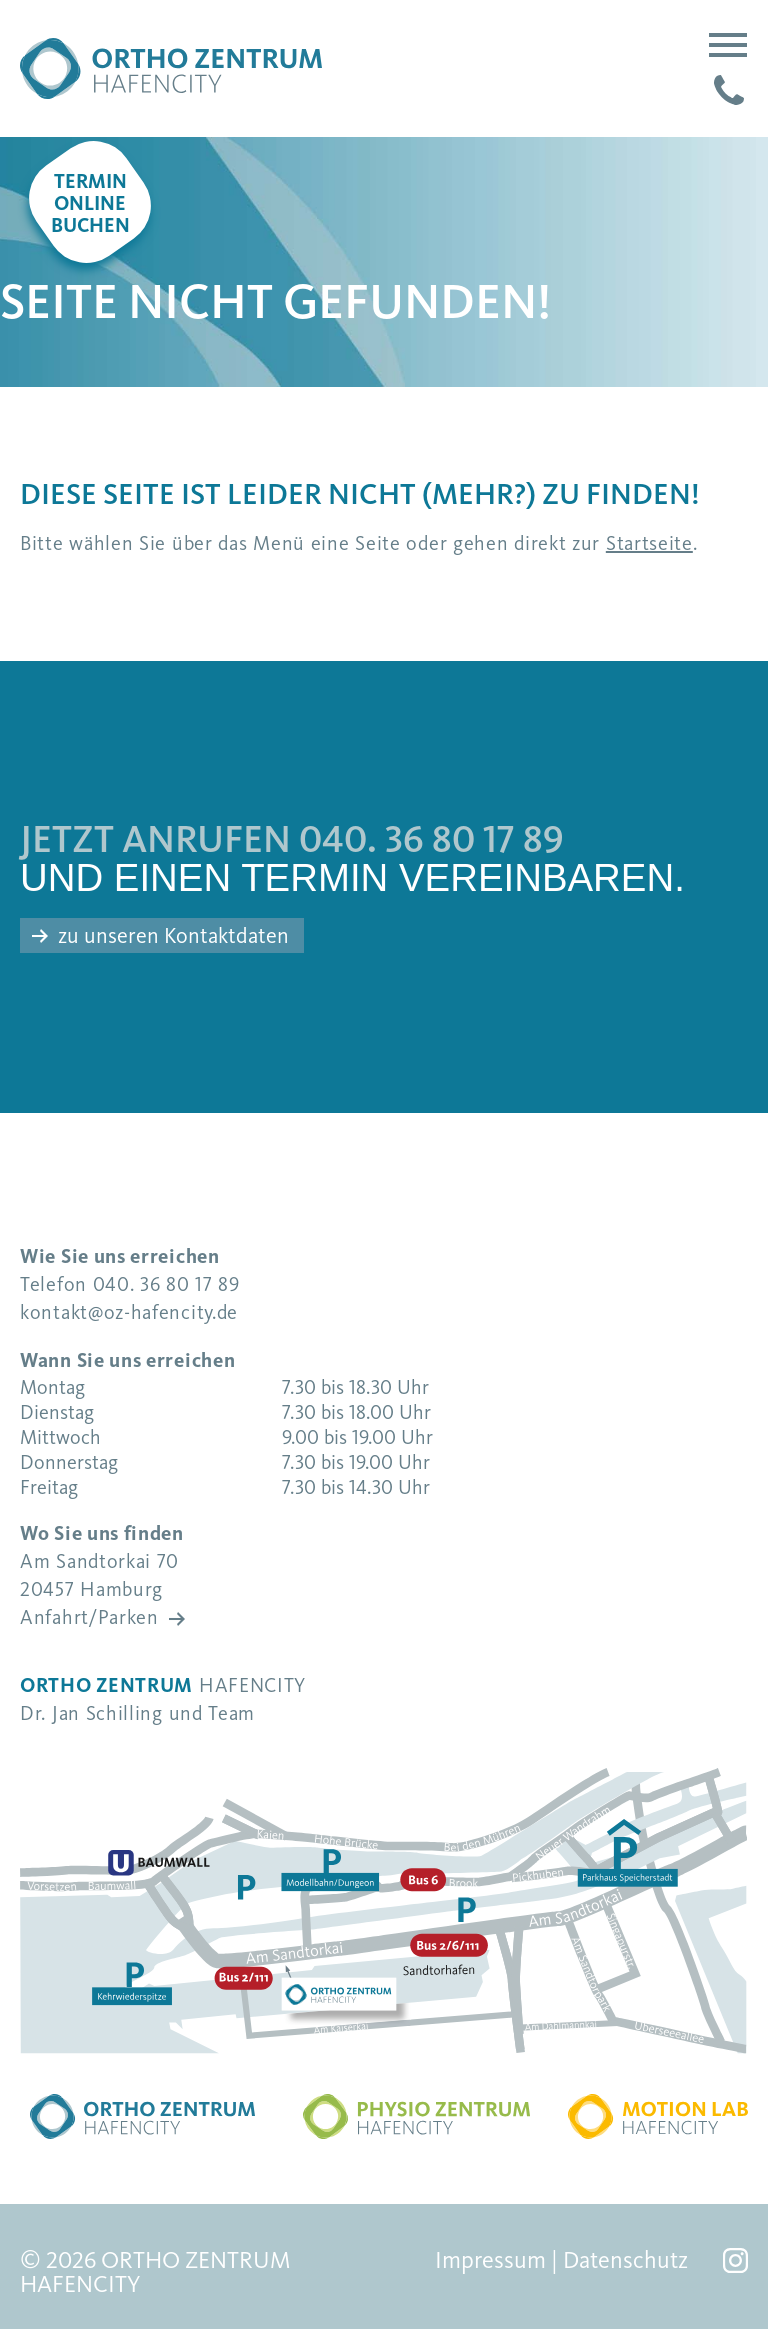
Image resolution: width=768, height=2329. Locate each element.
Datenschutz (625, 2260)
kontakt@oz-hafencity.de (129, 1312)
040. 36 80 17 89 (431, 839)
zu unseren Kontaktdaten (173, 935)
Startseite (649, 543)
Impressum (490, 2260)
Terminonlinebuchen (90, 204)
